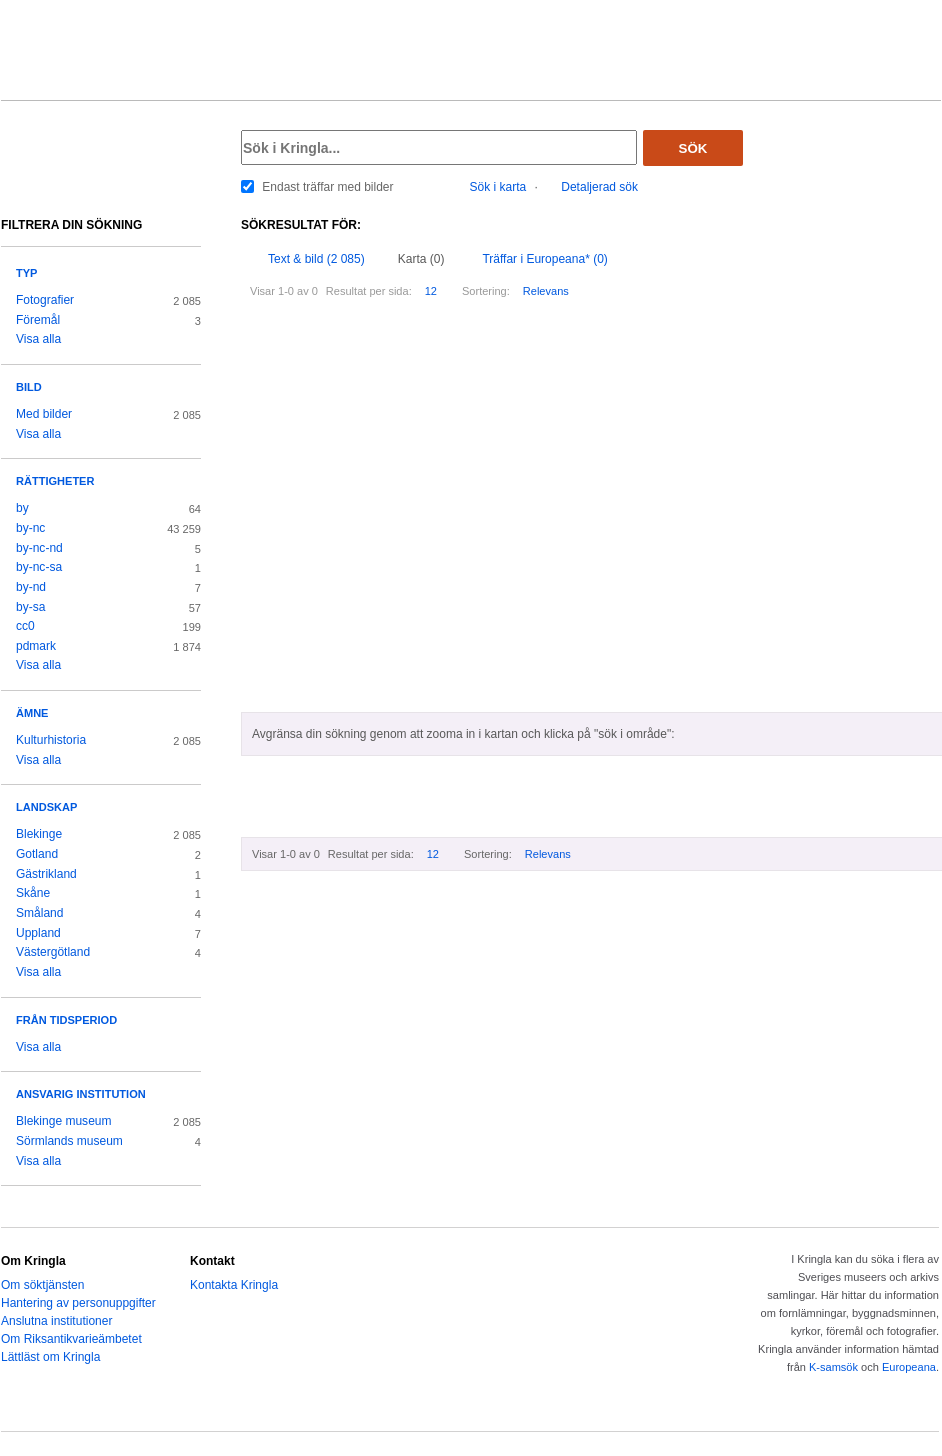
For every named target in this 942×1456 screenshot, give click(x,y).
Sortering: (486, 291)
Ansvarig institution (81, 1094)
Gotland (37, 854)
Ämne (32, 713)
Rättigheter (55, 481)
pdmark (36, 646)
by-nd (31, 587)
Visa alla (38, 339)
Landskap (46, 807)
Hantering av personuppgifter (78, 1303)
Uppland (38, 933)
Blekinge (39, 834)
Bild (29, 387)
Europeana (909, 1367)
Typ (26, 273)
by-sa (30, 607)
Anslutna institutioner (56, 1321)
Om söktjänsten (42, 1285)
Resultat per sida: (369, 291)
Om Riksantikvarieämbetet (71, 1339)
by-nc (30, 528)
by (22, 508)
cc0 (25, 626)
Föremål (38, 320)
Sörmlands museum (69, 1141)
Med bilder (44, 414)
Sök (693, 148)
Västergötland (53, 952)
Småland (39, 913)
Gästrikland (46, 874)
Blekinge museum (64, 1121)
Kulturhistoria (51, 740)
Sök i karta (498, 187)
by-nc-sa (39, 567)
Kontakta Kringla (234, 1285)
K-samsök (833, 1367)
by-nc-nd (39, 548)
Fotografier (45, 300)
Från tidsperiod (66, 1020)
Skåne (33, 893)
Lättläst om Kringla (50, 1357)
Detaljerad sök (599, 187)
